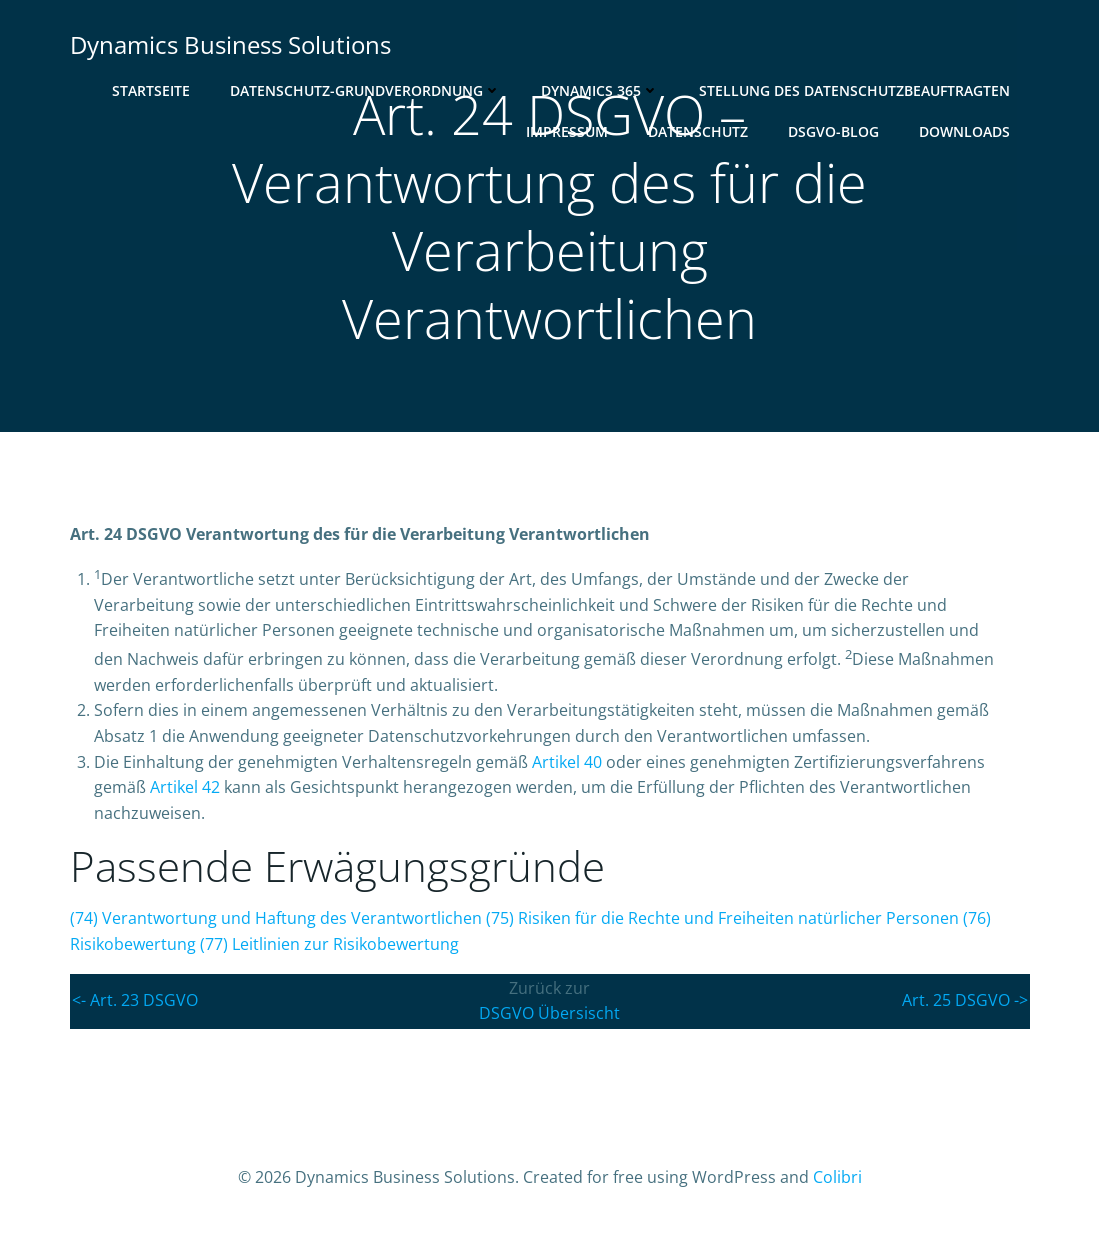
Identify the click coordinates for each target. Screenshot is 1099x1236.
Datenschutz (698, 131)
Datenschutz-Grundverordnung (365, 90)
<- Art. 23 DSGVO (135, 1000)
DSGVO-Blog (833, 131)
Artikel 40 (567, 762)
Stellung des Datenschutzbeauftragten (854, 90)
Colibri (837, 1177)
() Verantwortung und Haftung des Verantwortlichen (276, 918)
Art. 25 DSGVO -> (965, 1000)
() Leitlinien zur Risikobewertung (329, 944)
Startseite (151, 90)
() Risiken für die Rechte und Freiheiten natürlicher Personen (722, 918)
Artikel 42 (185, 787)
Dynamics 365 (600, 90)
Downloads (964, 131)
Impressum (567, 131)
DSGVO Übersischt (549, 1013)
